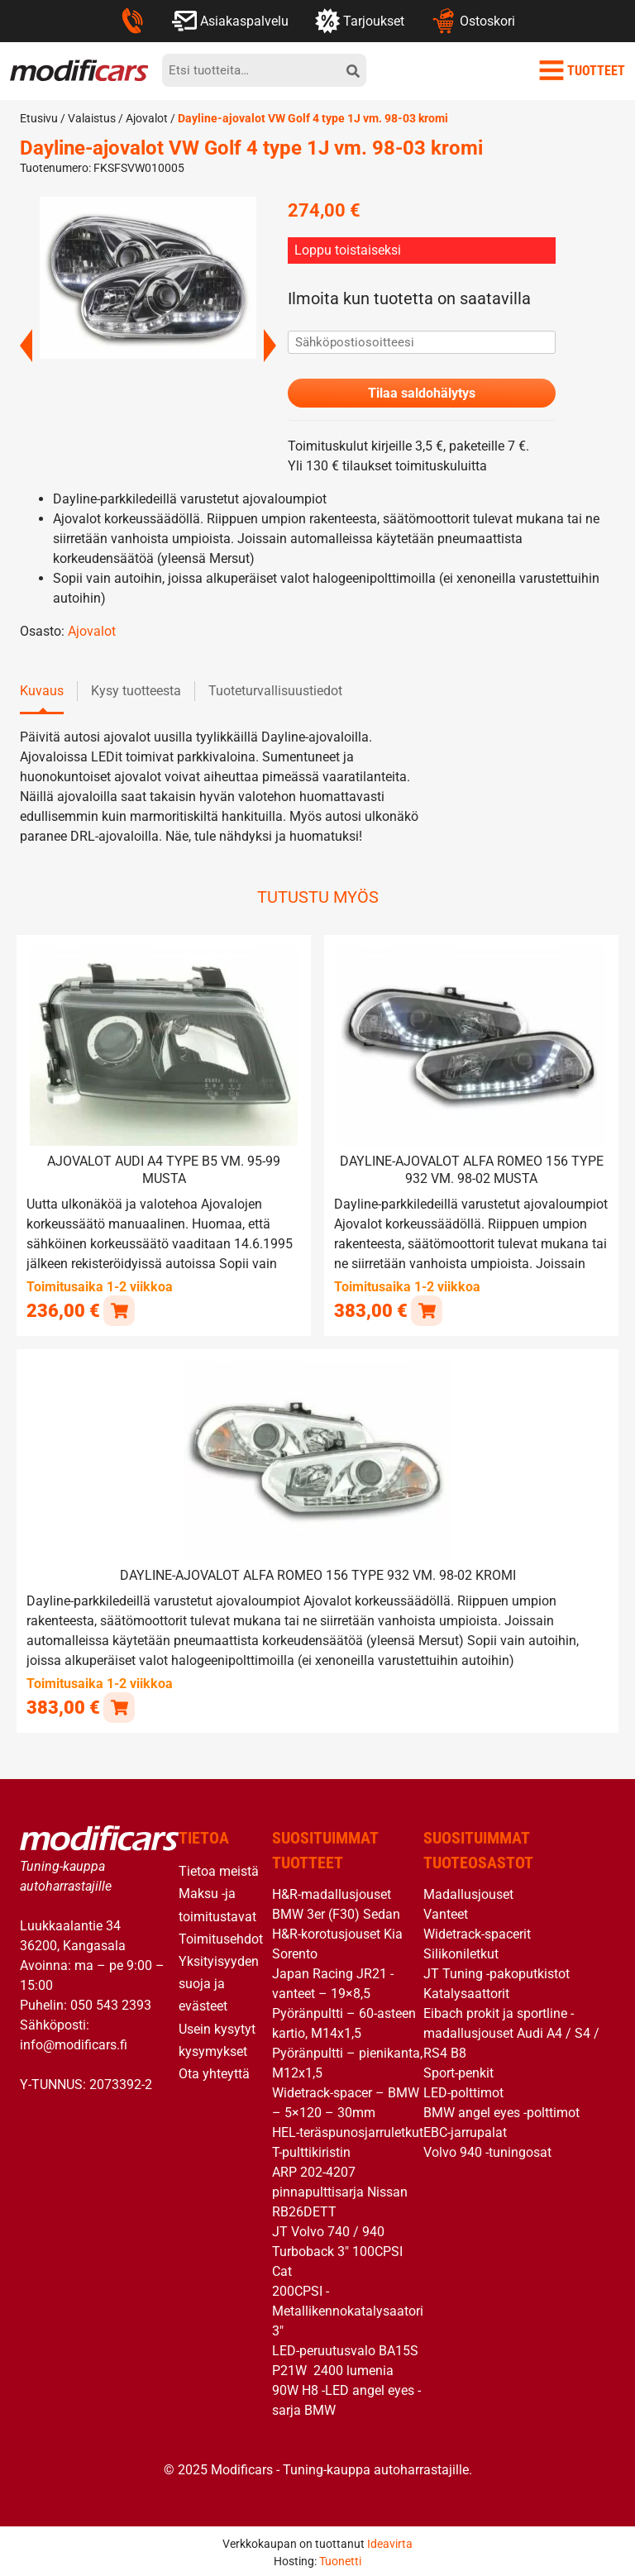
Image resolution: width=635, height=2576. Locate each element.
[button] (118, 1310)
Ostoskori (472, 20)
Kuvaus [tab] (42, 691)
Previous (26, 345)
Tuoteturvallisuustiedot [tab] (275, 691)
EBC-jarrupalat (465, 2131)
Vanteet (445, 1912)
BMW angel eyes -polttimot (501, 2111)
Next (270, 345)
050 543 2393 (110, 2003)
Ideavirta (390, 2541)
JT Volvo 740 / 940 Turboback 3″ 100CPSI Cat (337, 2250)
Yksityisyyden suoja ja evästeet (219, 1981)
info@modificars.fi (73, 2042)
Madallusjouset (468, 1893)
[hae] (353, 70)
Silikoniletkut (461, 1952)
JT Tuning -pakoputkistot (496, 1972)
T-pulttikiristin (311, 2151)
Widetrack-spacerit (477, 1932)
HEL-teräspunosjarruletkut (347, 2131)
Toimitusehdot (221, 1936)
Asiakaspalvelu (230, 20)
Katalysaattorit (466, 1992)
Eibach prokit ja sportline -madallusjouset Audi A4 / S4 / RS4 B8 (511, 2031)
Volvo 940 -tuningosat (487, 2151)
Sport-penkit (458, 2071)
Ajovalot (147, 118)
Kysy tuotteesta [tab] (136, 691)
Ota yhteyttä (214, 2071)
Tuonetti (340, 2558)
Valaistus (92, 118)
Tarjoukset (359, 20)
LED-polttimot (463, 2091)
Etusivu (39, 118)
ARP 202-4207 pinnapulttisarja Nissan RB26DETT (340, 2190)
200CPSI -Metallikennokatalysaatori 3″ (347, 2309)
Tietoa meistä (219, 1869)
